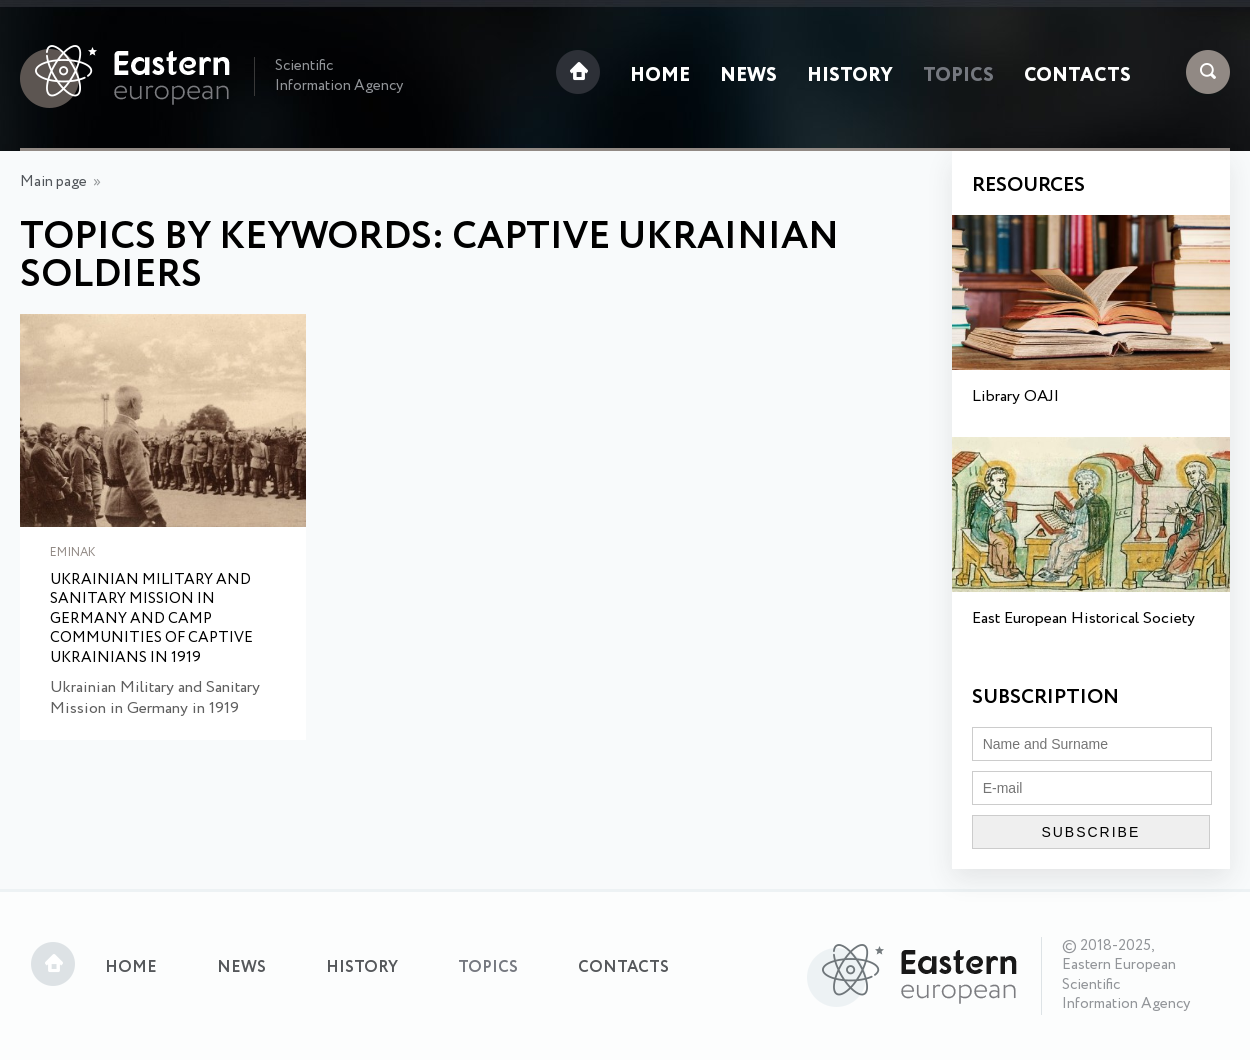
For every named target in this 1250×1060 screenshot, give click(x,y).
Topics (958, 76)
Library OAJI (1015, 396)
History (850, 76)
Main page (53, 182)
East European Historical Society (1083, 618)
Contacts (1077, 76)
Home (660, 76)
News (748, 76)
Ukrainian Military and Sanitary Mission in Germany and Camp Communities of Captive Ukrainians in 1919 (151, 620)
